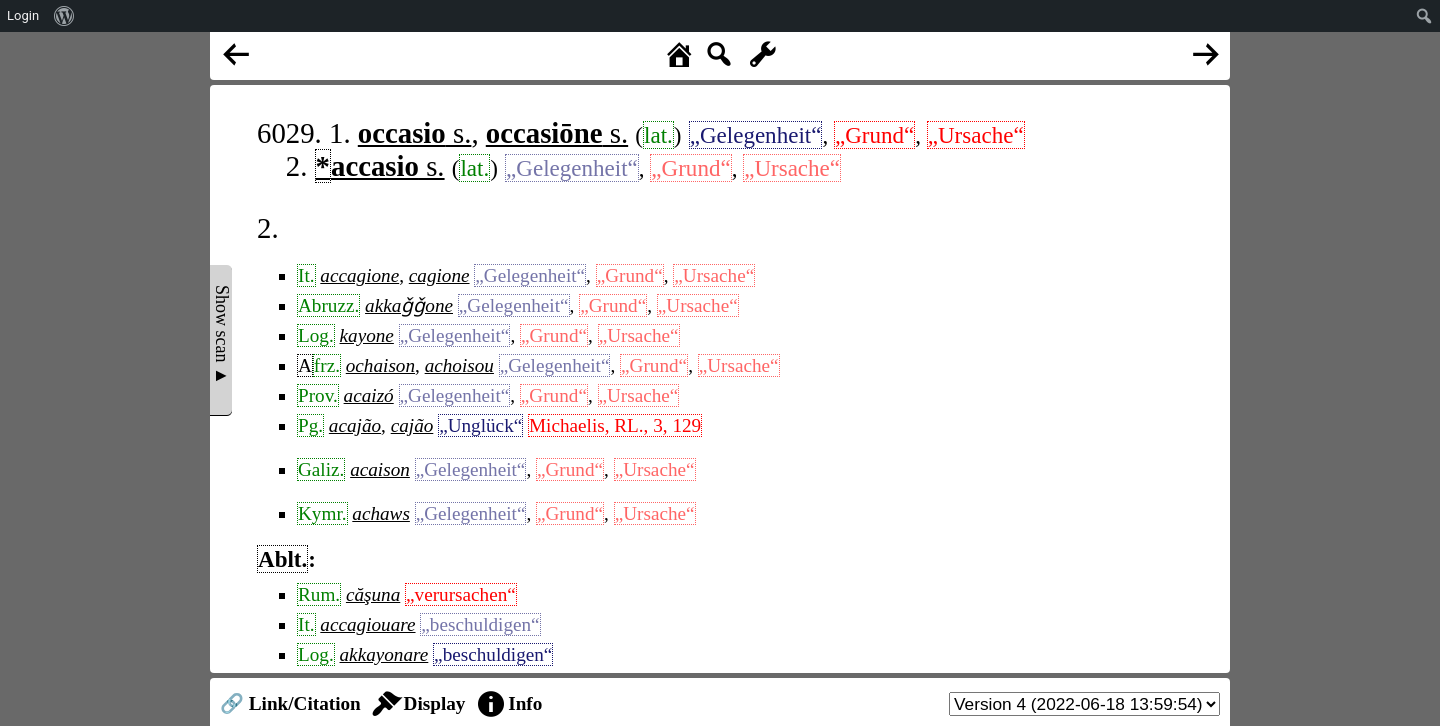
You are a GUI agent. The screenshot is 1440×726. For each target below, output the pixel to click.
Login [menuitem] (23, 15)
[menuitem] (64, 16)
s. (415, 133)
